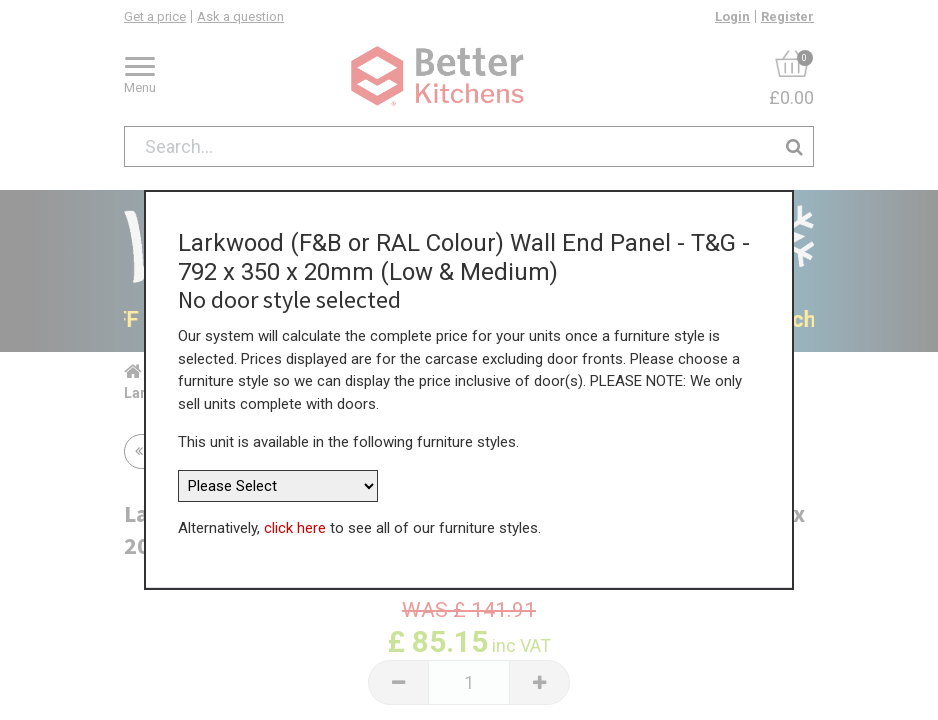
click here (295, 520)
